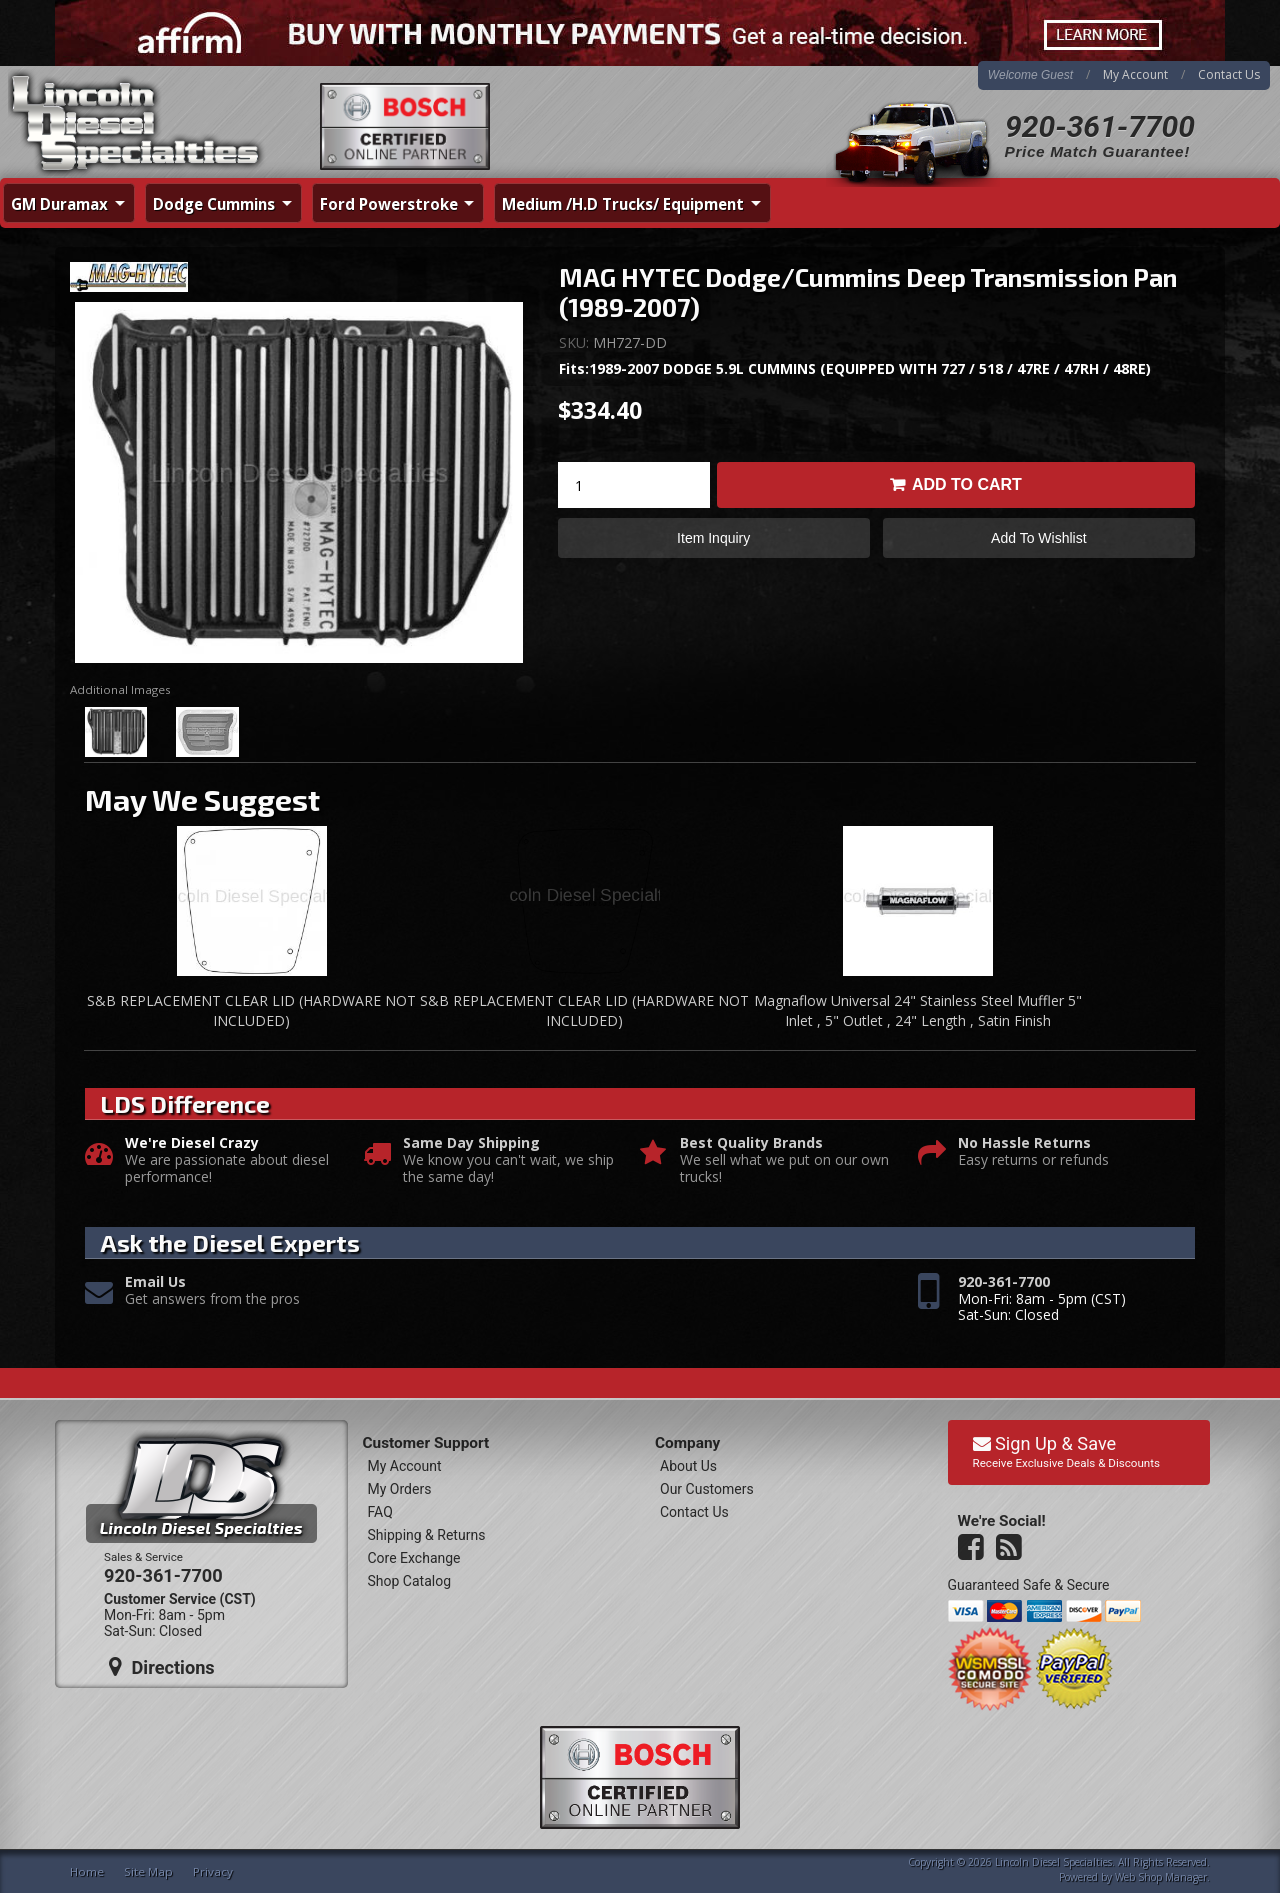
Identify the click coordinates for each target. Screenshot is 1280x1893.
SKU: (576, 342)
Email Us (155, 1282)
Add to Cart (967, 484)
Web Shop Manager (1161, 1877)
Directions (162, 1667)
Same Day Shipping (471, 1143)
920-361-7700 (1100, 126)
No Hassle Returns (1024, 1143)
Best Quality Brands (751, 1143)
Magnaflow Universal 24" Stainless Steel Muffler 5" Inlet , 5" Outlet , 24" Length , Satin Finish (918, 1010)
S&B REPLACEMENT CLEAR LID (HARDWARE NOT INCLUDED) (251, 1010)
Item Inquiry (713, 538)
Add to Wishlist (1038, 538)
